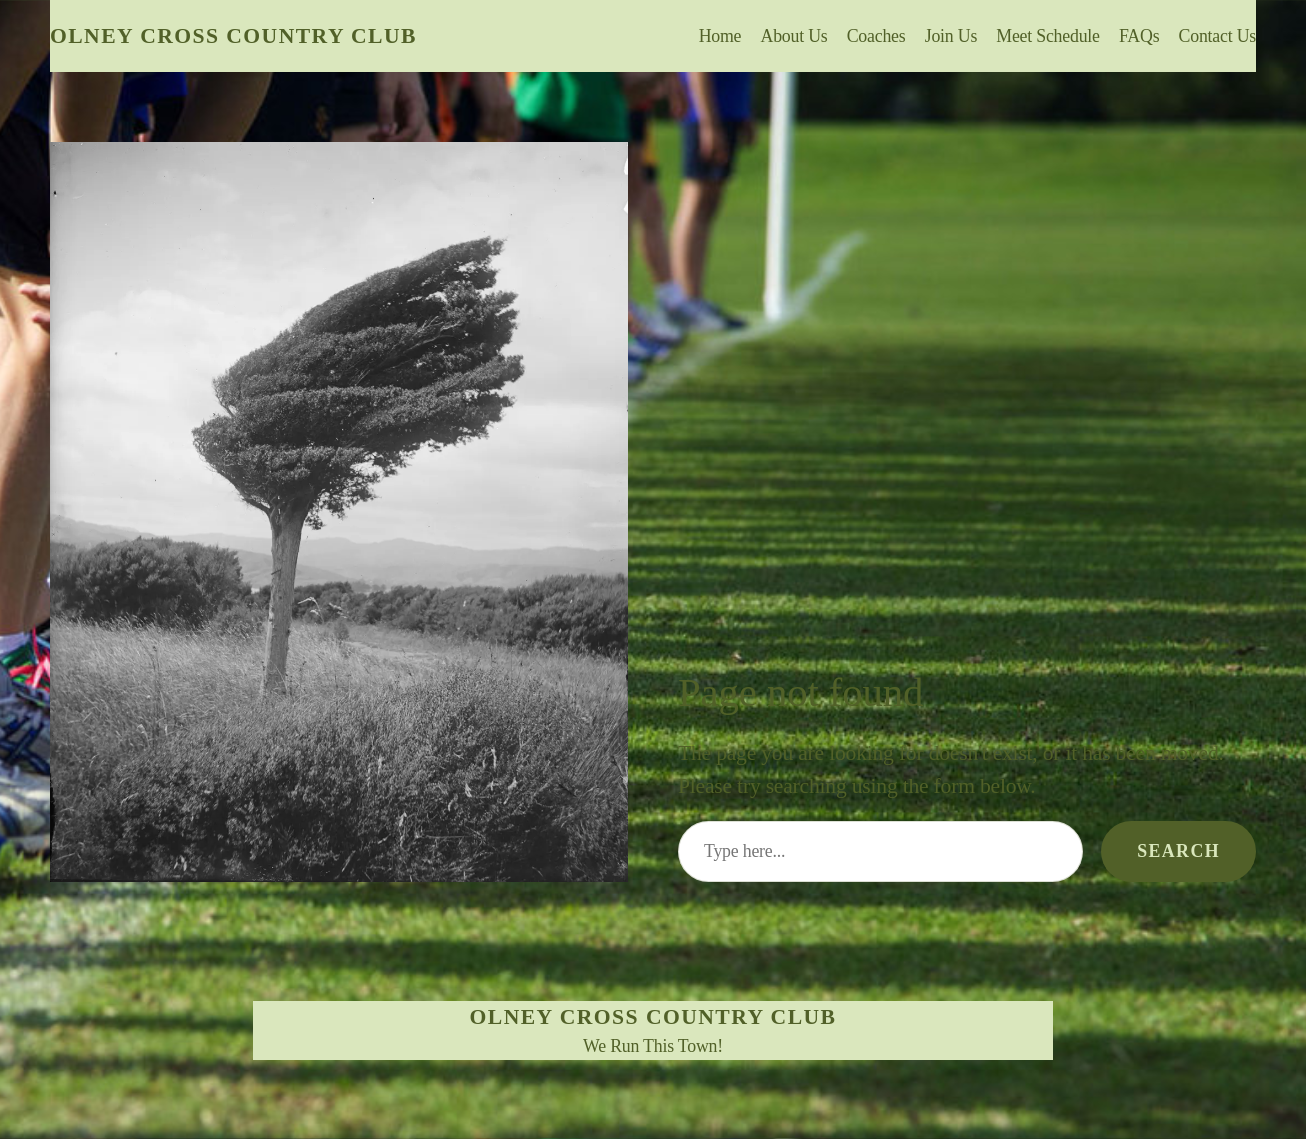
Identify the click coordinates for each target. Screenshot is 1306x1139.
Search (1178, 851)
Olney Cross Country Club (233, 36)
